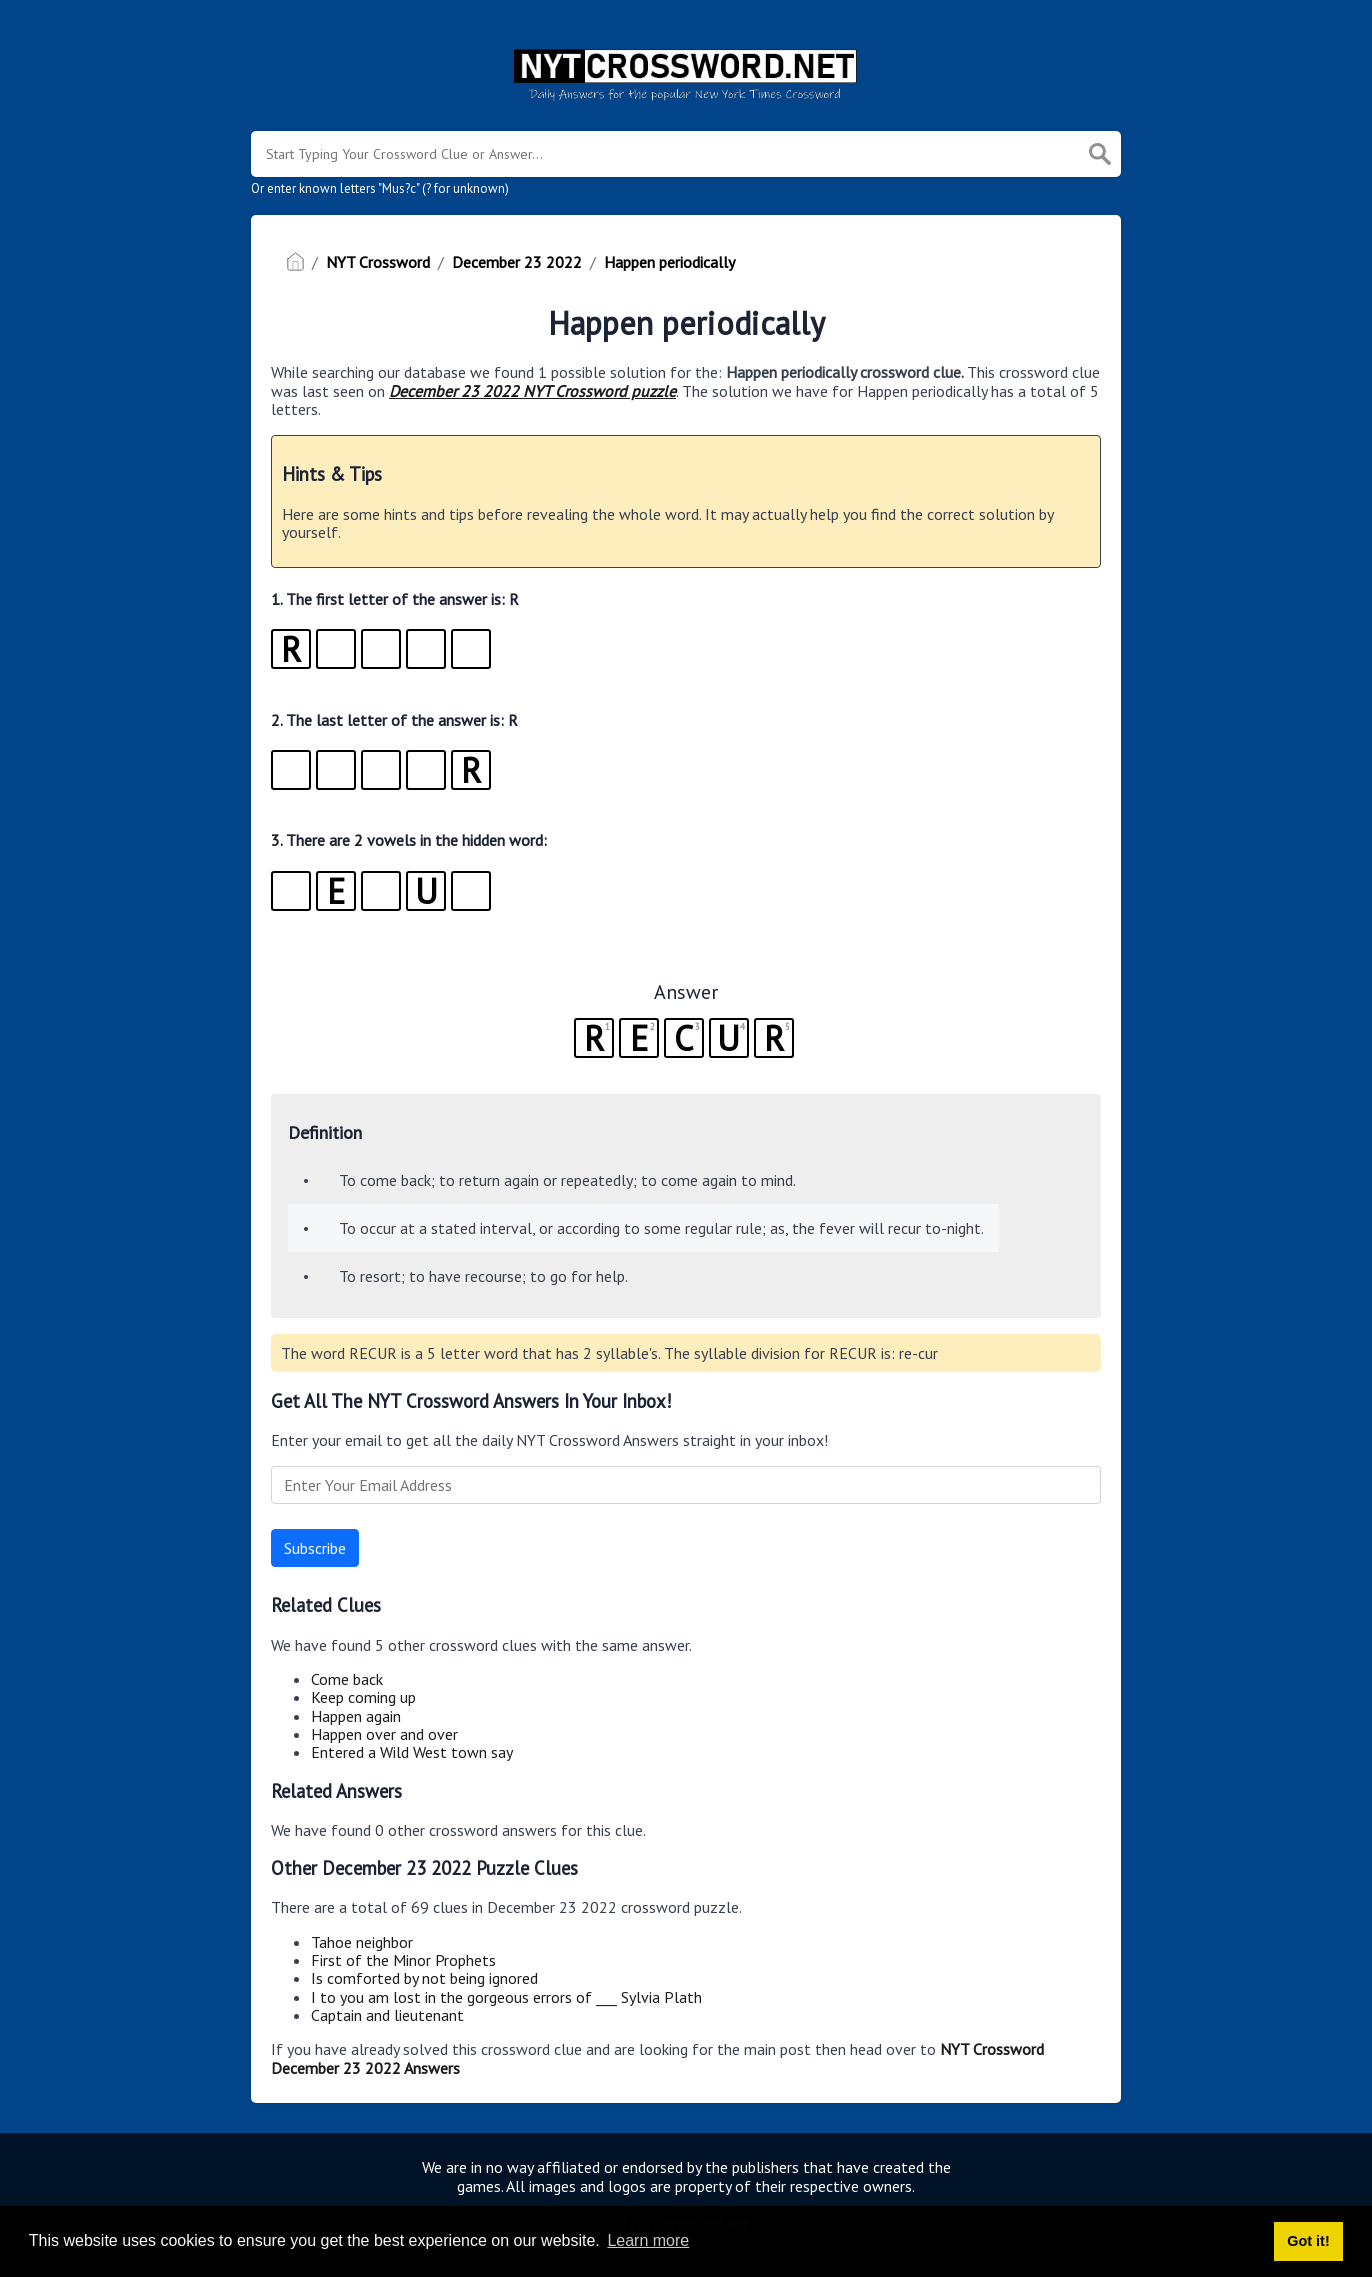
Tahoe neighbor (362, 1942)
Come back (347, 1679)
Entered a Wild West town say (412, 1752)
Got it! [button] (1308, 2241)
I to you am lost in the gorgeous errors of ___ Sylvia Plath (506, 1997)
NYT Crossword (378, 262)
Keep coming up (363, 1697)
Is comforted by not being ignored (424, 1978)
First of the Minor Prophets (403, 1960)
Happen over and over (384, 1734)
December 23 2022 (517, 262)
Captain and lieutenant (387, 2015)
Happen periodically (669, 262)
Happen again (356, 1716)
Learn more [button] (648, 2240)
